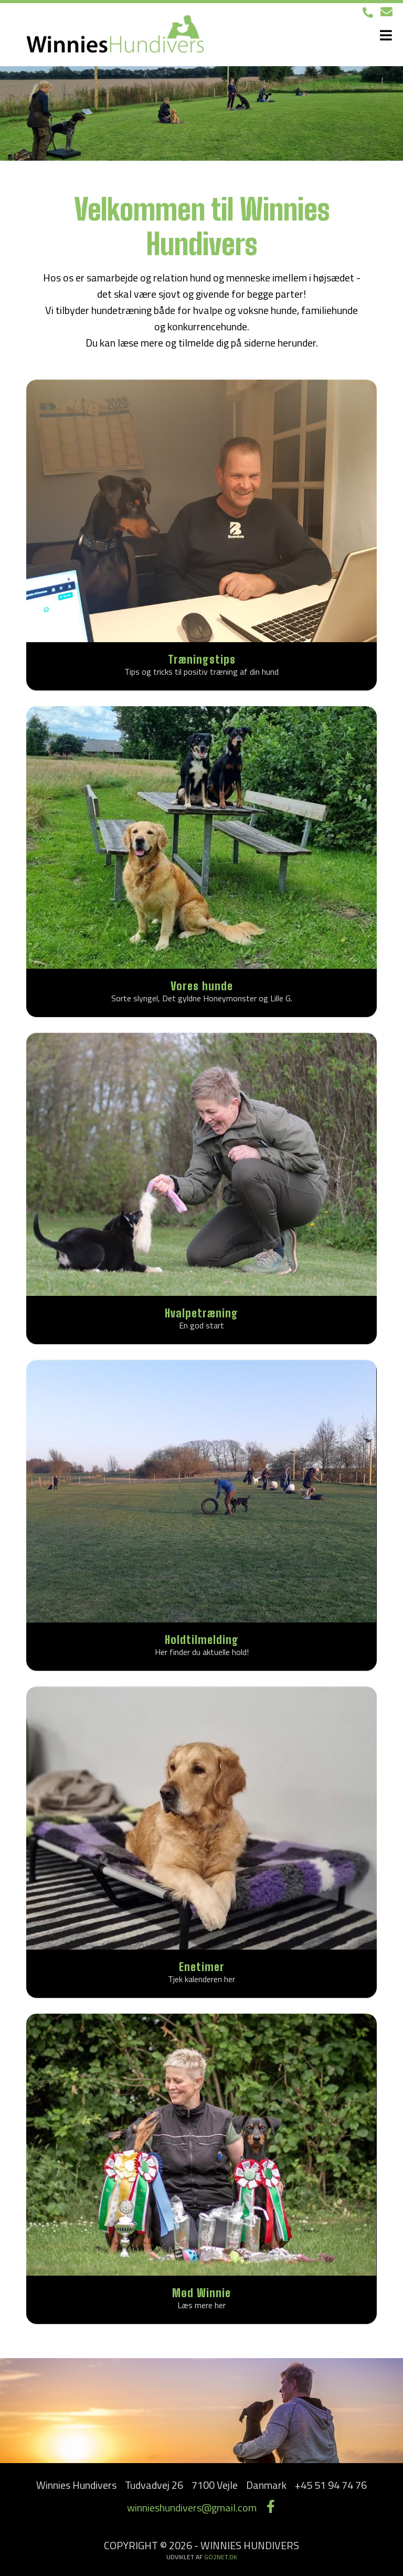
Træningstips (202, 659)
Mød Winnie (201, 2292)
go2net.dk (220, 2557)
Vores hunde (202, 985)
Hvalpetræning (201, 1313)
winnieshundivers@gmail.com (192, 2507)
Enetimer (202, 1966)
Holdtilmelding (202, 1639)
